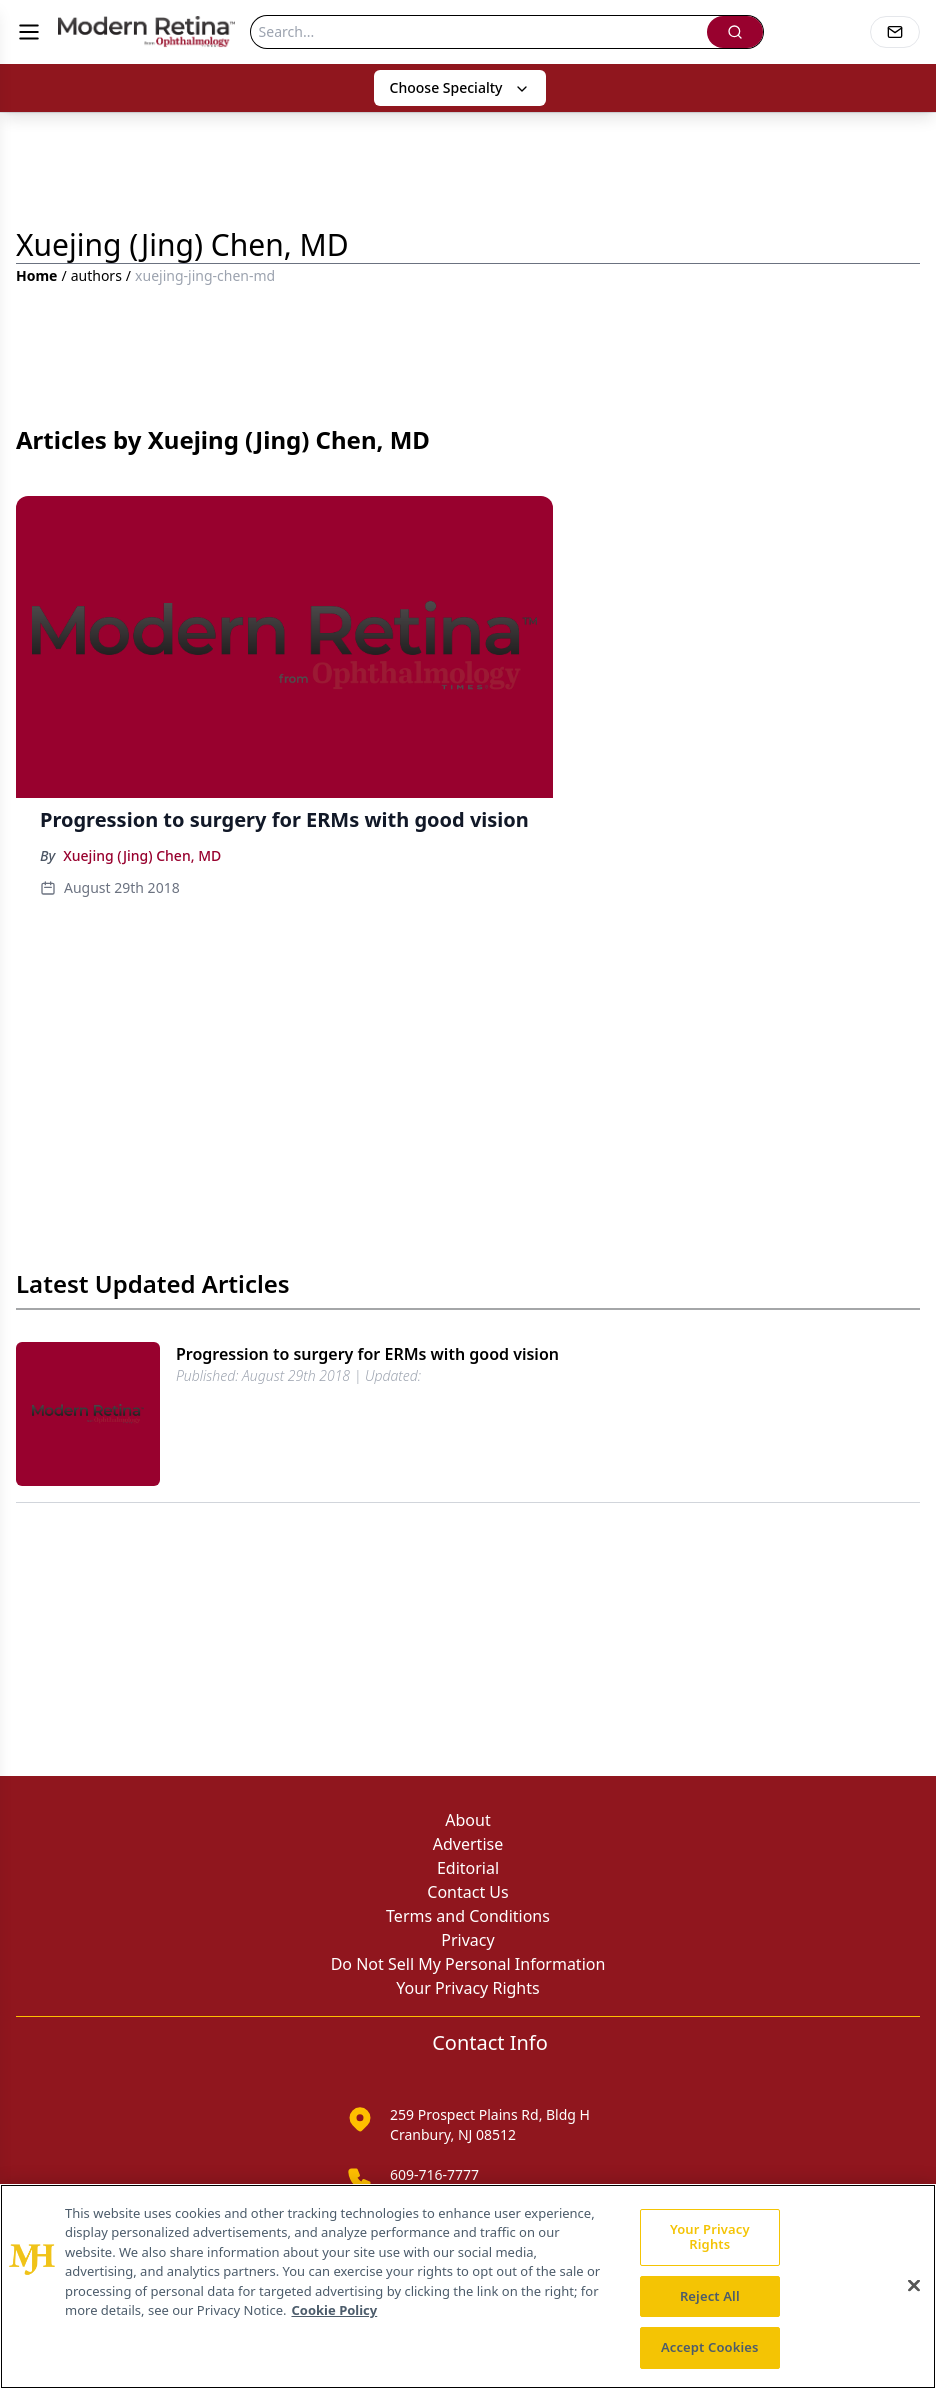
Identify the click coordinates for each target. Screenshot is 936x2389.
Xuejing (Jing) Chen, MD (142, 855)
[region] (468, 2286)
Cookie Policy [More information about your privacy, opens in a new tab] (334, 2310)
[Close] (914, 2286)
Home (36, 275)
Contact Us (467, 1892)
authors (96, 275)
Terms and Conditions (468, 1916)
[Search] (479, 32)
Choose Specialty (460, 87)
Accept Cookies (710, 2347)
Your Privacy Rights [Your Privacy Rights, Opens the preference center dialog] (710, 2237)
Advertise (468, 1844)
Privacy (467, 1940)
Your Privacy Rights (467, 1988)
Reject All (710, 2296)
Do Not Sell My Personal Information (468, 1964)
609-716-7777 (434, 2174)
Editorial (468, 1868)
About (467, 1820)
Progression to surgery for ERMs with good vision (367, 1354)
